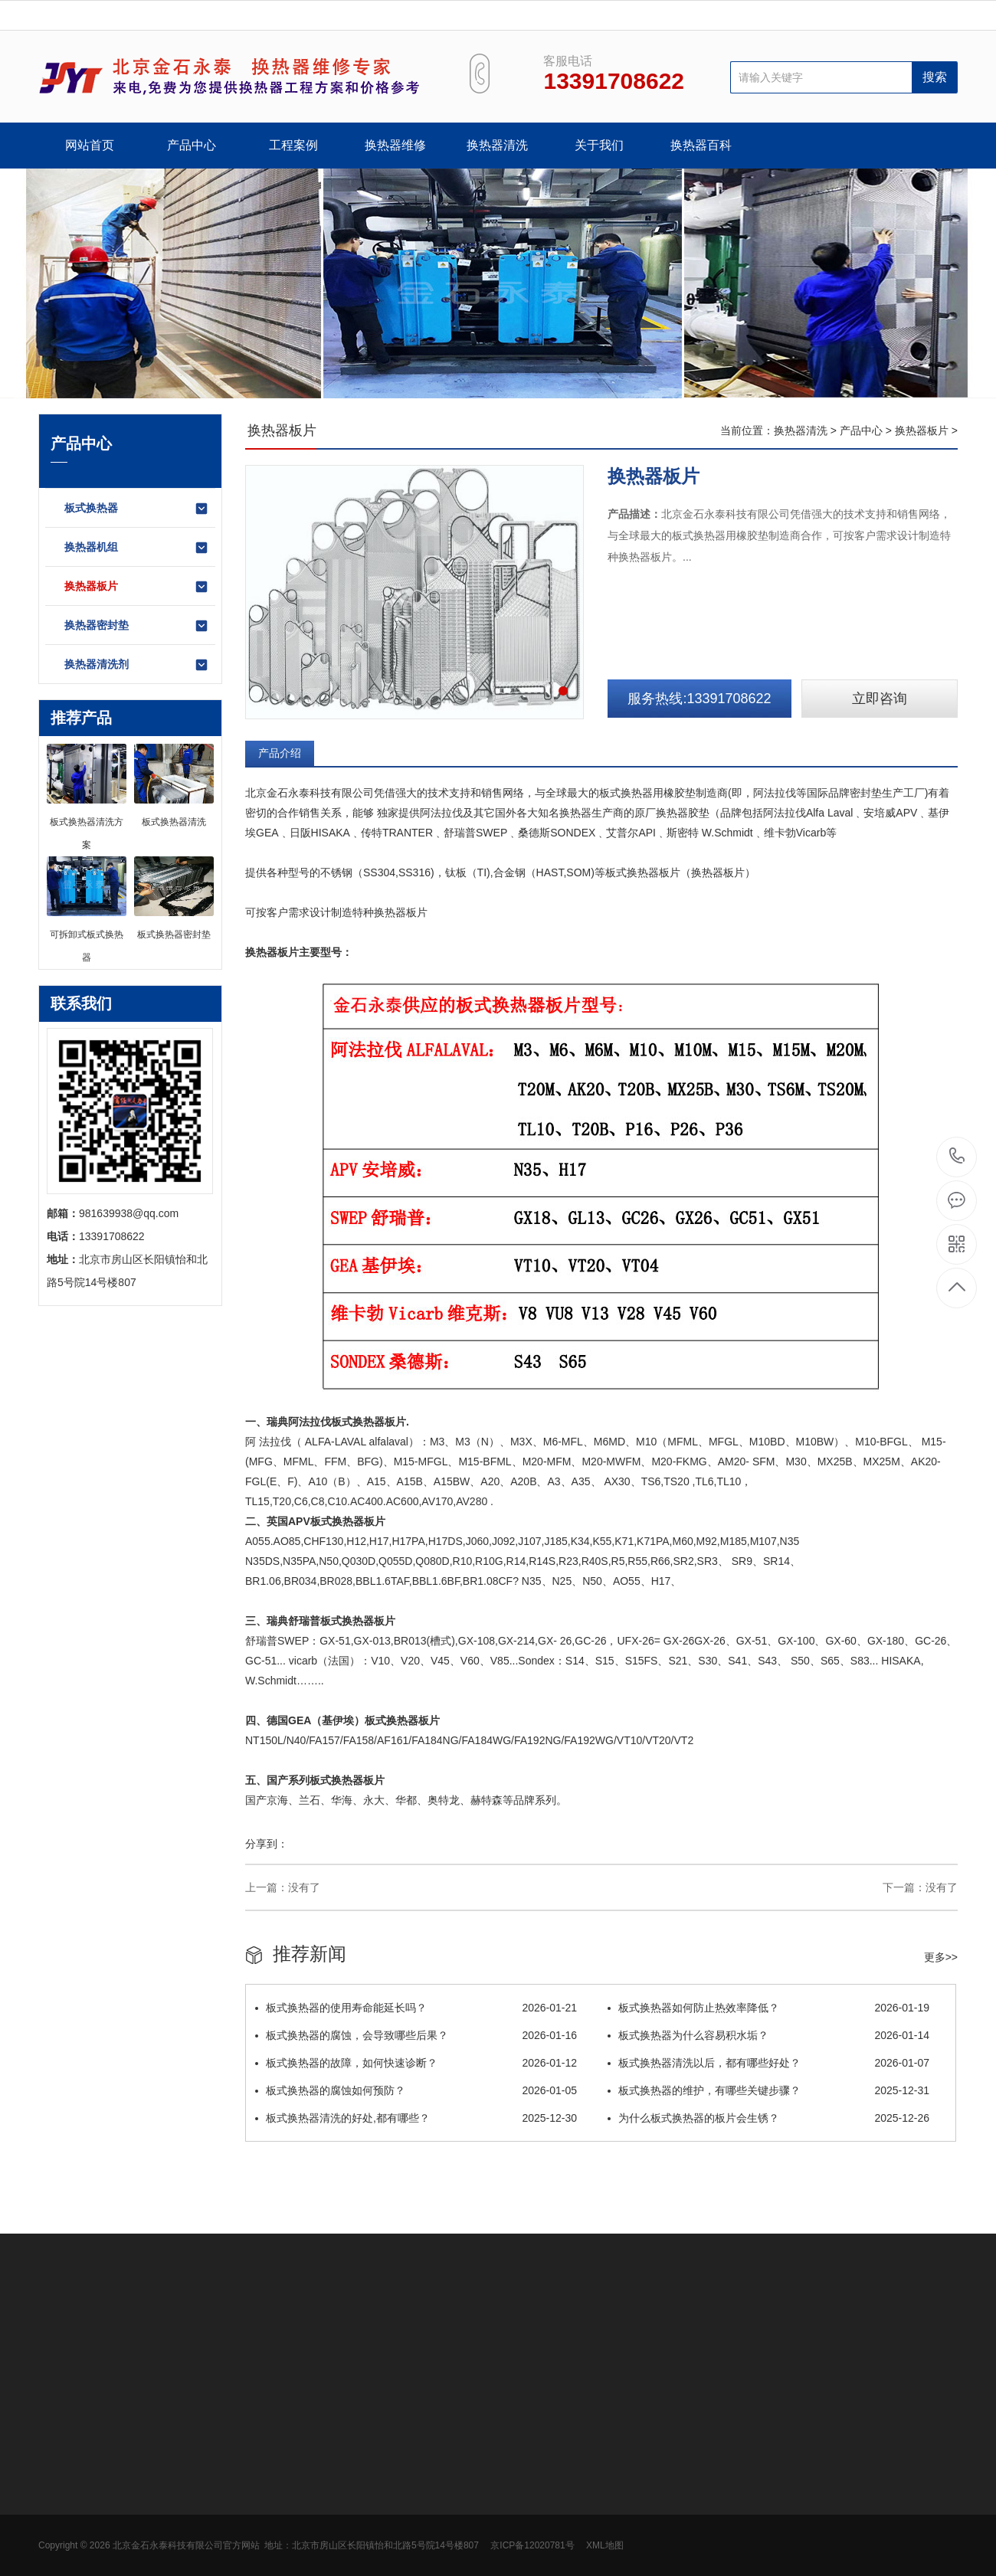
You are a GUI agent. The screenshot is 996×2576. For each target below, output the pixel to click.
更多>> (941, 1957)
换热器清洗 (497, 145)
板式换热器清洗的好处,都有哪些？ (416, 2118)
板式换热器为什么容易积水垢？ (768, 2035)
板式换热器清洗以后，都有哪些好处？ (768, 2063)
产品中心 (191, 145)
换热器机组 (136, 547)
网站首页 (89, 145)
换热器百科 (701, 145)
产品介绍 (279, 753)
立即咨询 (879, 698)
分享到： (266, 1844)
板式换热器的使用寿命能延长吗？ (416, 2007)
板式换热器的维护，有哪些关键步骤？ (768, 2090)
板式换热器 (136, 508)
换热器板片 (136, 586)
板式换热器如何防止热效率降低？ (768, 2007)
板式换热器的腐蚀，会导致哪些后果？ (416, 2035)
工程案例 (293, 145)
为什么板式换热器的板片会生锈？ (768, 2118)
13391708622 (957, 1156)
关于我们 (599, 145)
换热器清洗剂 (136, 665)
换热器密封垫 (136, 625)
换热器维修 (395, 145)
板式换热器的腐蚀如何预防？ (416, 2090)
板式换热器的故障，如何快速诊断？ (416, 2063)
